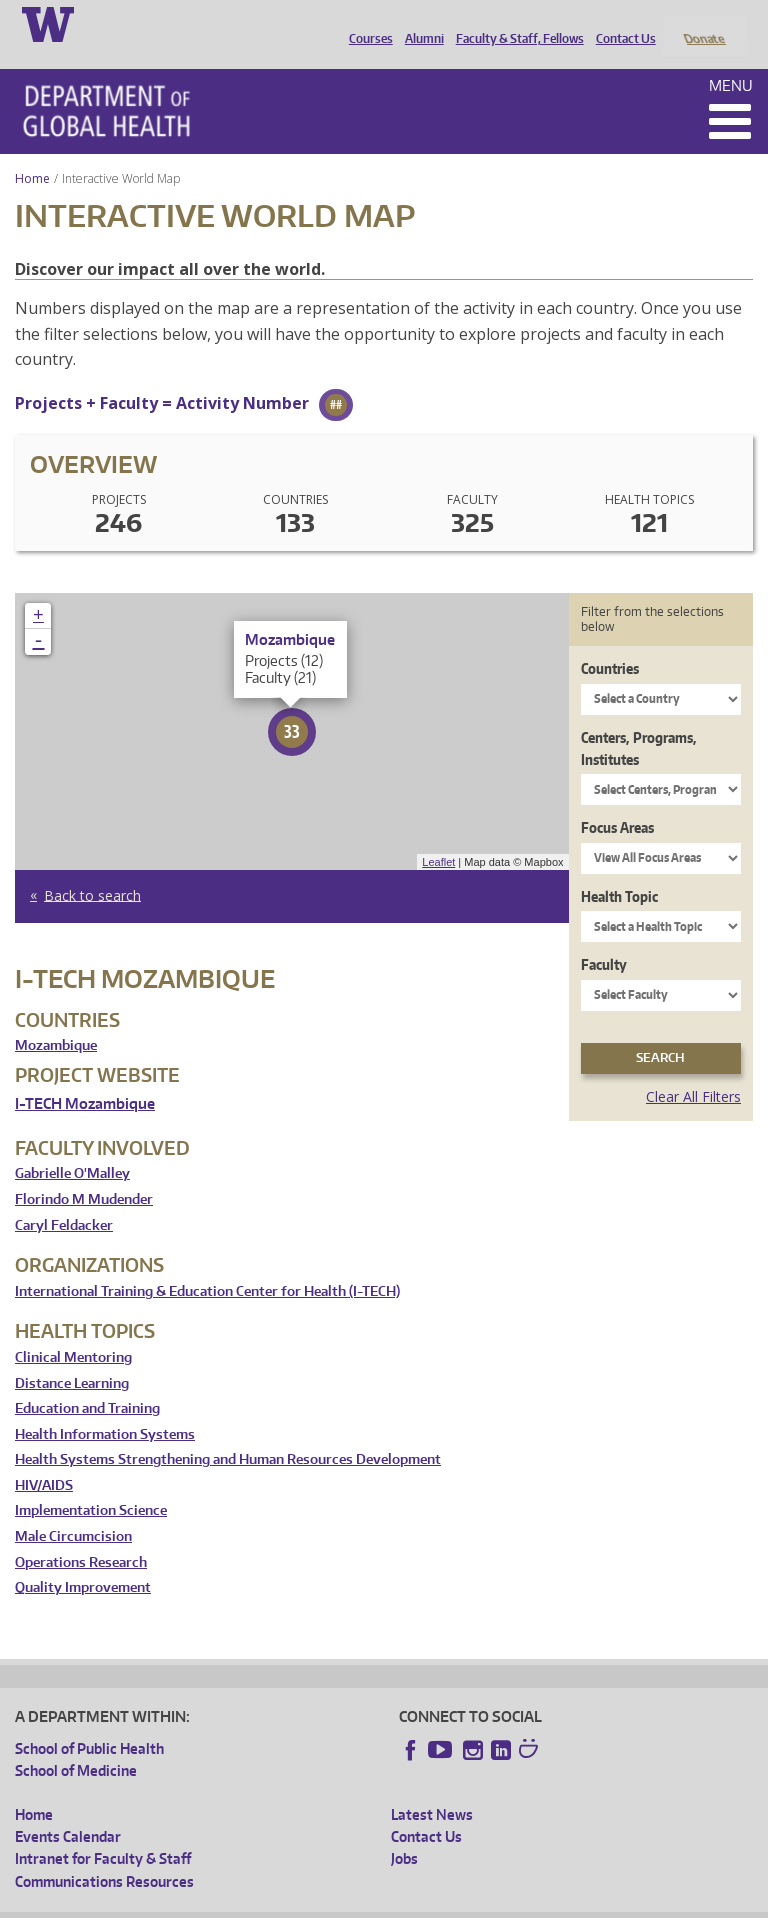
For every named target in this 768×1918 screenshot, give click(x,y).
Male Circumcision (73, 1510)
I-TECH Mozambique (85, 1077)
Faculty (604, 938)
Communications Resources (104, 1854)
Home (32, 151)
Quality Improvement (83, 1561)
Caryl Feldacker (64, 1198)
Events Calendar (68, 1809)
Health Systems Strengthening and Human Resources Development (228, 1433)
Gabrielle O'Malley (72, 1147)
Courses (366, 23)
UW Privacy (280, 1902)
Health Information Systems (105, 1407)
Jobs (404, 1832)
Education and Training (87, 1382)
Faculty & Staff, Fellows (515, 23)
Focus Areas (617, 801)
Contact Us (621, 23)
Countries (610, 642)
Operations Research (81, 1535)
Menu (731, 58)
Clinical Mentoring (73, 1330)
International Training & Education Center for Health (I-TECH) (207, 1264)
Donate (703, 23)
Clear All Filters (693, 1069)
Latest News (432, 1787)
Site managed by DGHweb (480, 1902)
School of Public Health (89, 1721)
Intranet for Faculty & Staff (103, 1832)
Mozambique (56, 1019)
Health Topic (619, 869)
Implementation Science (91, 1484)
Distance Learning (72, 1356)
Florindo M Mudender (84, 1172)
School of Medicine (76, 1744)
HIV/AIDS (44, 1458)
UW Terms (361, 1902)
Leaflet (438, 835)
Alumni (419, 23)
